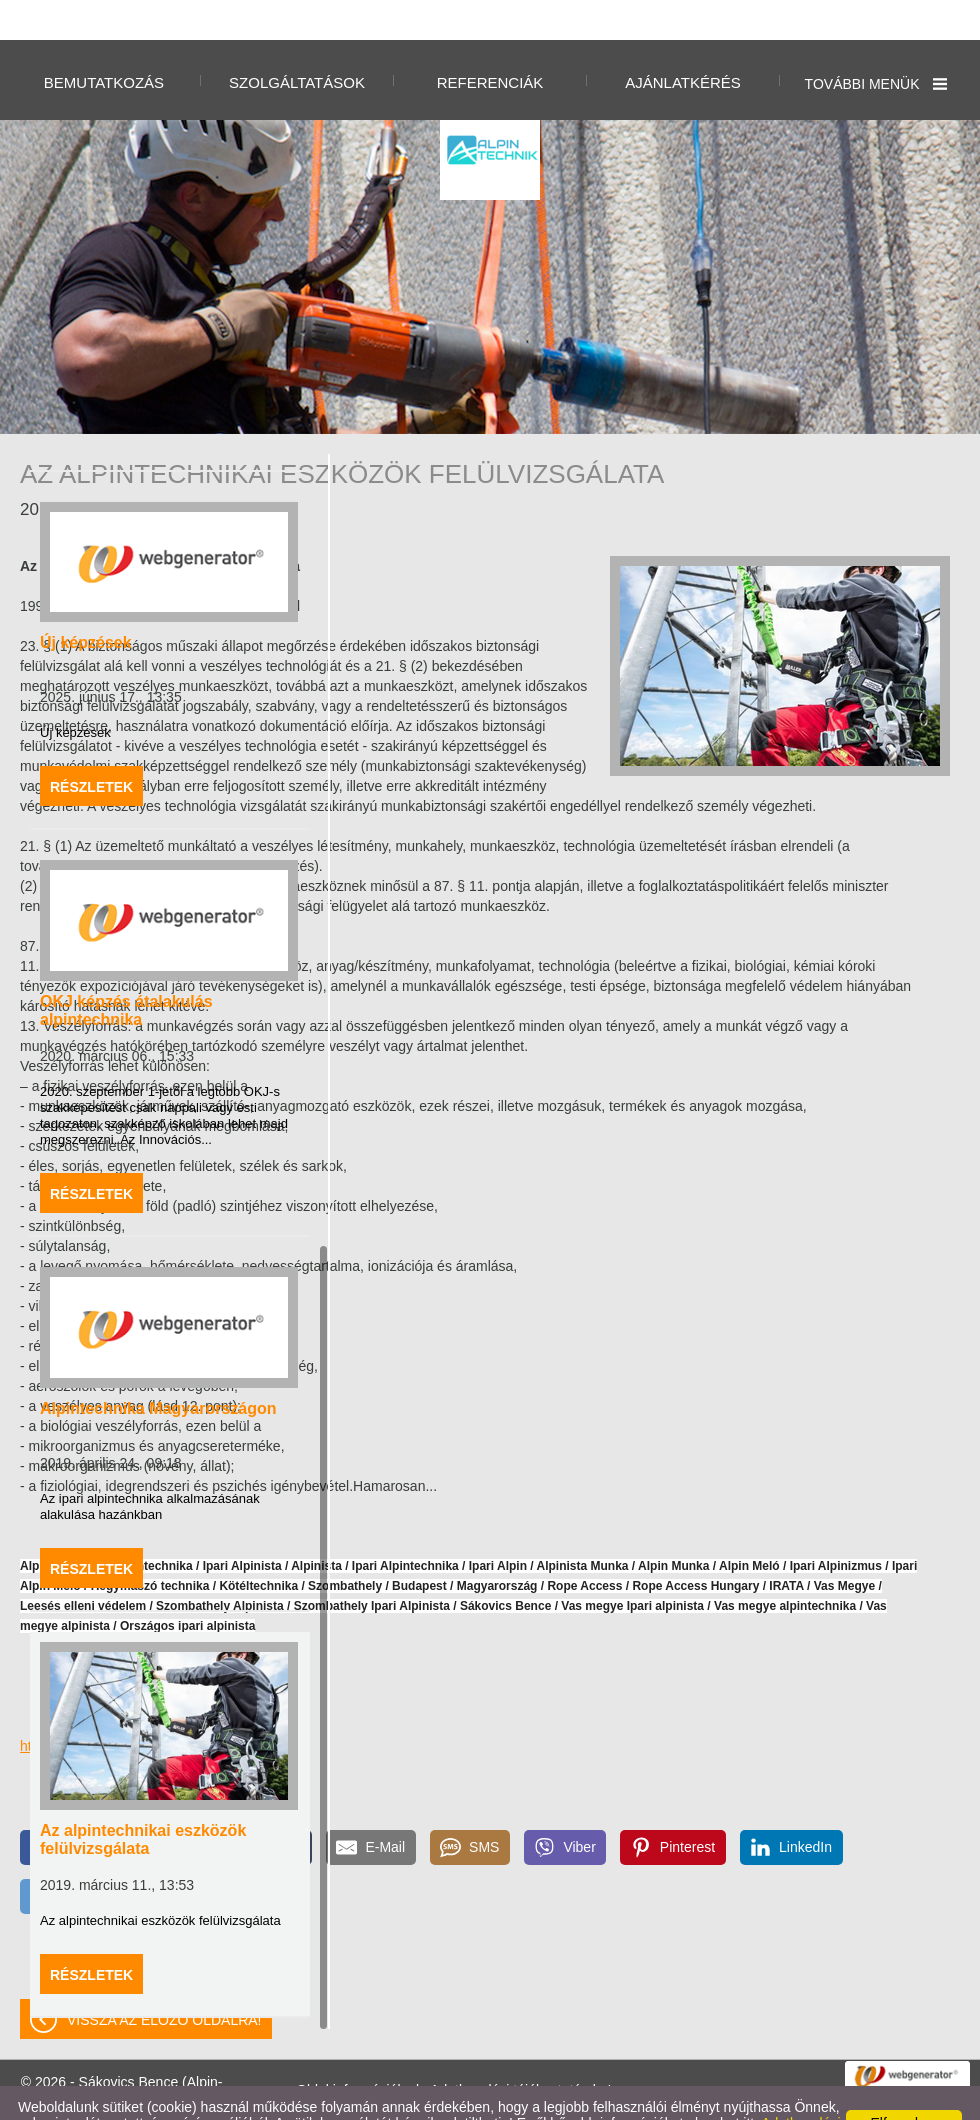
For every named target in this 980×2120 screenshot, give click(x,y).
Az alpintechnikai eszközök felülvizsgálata (143, 1799)
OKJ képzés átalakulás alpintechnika (126, 970)
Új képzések (86, 602)
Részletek (91, 747)
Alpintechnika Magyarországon (158, 1368)
